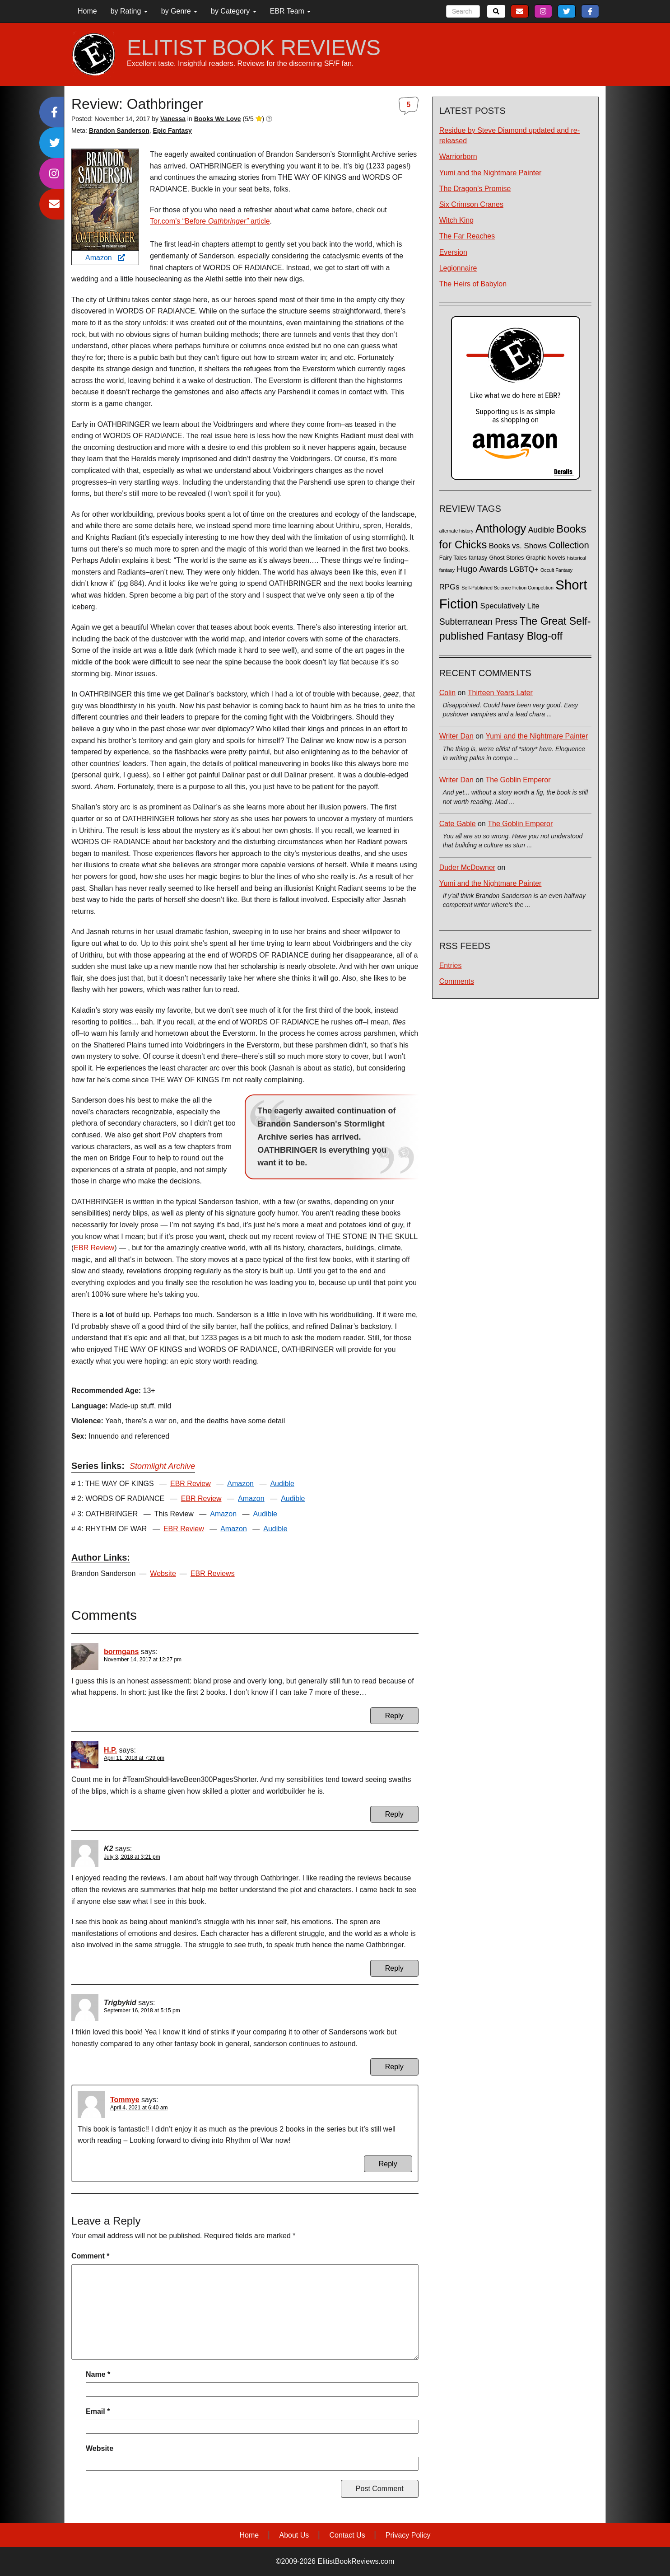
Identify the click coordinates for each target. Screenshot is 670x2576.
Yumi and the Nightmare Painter (490, 173)
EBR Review (94, 1248)
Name (98, 2374)
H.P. (110, 1750)
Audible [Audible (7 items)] (541, 529)
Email (98, 2411)
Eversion (453, 252)
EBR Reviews (213, 1573)
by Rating (129, 11)
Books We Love (217, 118)
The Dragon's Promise (475, 188)
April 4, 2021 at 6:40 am (139, 2107)
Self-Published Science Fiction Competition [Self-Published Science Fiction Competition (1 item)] (507, 587)
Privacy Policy (408, 2535)
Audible (282, 1483)
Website (163, 1573)
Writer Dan (456, 736)
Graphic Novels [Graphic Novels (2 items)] (545, 558)
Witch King (456, 220)
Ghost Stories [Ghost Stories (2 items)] (506, 558)
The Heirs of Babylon (473, 284)
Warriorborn (458, 156)
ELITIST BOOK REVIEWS (254, 48)
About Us (294, 2535)
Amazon (105, 258)
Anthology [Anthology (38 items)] (500, 528)
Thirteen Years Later (500, 693)
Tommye (125, 2100)
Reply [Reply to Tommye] (388, 2164)
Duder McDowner (467, 867)
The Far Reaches (467, 236)
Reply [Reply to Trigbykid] (394, 2067)
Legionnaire (458, 268)
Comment (90, 2256)
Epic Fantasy (172, 130)
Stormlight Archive (162, 1466)
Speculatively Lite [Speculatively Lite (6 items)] (510, 606)
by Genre (179, 11)
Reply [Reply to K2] (394, 1968)
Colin (447, 693)
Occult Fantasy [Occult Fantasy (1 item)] (556, 570)
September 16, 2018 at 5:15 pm (142, 2010)
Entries (450, 965)
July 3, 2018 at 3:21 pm (132, 1857)
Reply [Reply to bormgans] (394, 1716)
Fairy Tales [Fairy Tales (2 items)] (453, 558)
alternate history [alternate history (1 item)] (456, 530)
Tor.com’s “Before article (210, 221)
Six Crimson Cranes (471, 204)
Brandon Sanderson (119, 130)
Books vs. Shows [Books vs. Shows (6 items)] (518, 546)
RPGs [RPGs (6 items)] (449, 587)
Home (87, 11)
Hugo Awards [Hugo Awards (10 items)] (481, 569)
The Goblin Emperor (518, 780)
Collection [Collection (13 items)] (569, 545)
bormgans (121, 1651)
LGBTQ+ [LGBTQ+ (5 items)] (524, 569)
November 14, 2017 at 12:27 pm (142, 1659)
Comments (456, 981)
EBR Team (290, 11)
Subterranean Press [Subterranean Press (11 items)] (478, 621)
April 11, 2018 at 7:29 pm (134, 1758)
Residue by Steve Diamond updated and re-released (509, 135)
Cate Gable (457, 823)
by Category (233, 11)
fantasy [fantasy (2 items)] (478, 558)
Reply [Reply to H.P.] (394, 1814)
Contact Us (347, 2535)
